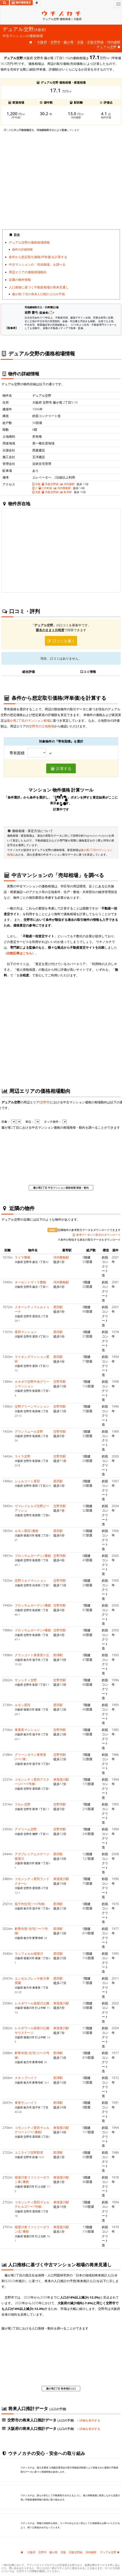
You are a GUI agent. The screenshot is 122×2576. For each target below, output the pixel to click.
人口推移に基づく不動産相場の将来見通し (39, 287)
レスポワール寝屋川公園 (32, 2003)
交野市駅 (59, 1381)
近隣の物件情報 (20, 279)
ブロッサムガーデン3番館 (33, 1605)
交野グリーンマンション (32, 1406)
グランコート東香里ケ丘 (32, 1655)
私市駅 (66, 492)
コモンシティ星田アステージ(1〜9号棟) (32, 1781)
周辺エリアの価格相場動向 (28, 272)
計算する (61, 768)
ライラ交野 (22, 1456)
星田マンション (26, 1332)
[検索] (4, 2)
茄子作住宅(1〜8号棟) (30, 1904)
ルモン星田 (22, 1705)
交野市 (55, 42)
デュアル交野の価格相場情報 (29, 242)
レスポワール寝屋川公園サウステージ (32, 2030)
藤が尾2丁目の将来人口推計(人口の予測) (38, 294)
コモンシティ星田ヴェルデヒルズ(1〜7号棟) (32, 2204)
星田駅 (58, 1307)
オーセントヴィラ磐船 (30, 1282)
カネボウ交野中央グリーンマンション (32, 1383)
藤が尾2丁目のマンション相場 (28, 720)
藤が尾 (69, 42)
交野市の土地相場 (41, 726)
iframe (61, 181)
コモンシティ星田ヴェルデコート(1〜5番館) (32, 2129)
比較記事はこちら (19, 953)
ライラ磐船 (22, 1257)
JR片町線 (45, 488)
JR (34, 488)
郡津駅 (58, 1655)
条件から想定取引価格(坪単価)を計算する (38, 257)
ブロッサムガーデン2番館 (33, 1555)
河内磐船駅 (62, 488)
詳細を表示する (88, 2420)
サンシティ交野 (26, 1680)
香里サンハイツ (26, 2102)
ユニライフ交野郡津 (29, 2152)
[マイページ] (36, 2)
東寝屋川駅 (61, 1779)
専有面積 (17, 753)
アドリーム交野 (26, 1829)
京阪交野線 (95, 42)
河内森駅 (114, 42)
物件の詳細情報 (22, 249)
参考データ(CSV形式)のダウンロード (96, 1235)
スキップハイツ (26, 2078)
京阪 (80, 42)
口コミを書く (61, 640)
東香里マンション (27, 1730)
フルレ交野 (22, 1804)
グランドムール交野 (29, 1431)
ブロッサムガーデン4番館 (33, 1630)
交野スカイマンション (30, 1580)
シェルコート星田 (27, 1481)
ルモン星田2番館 (27, 1531)
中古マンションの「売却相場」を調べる (37, 264)
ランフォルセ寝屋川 (29, 1953)
